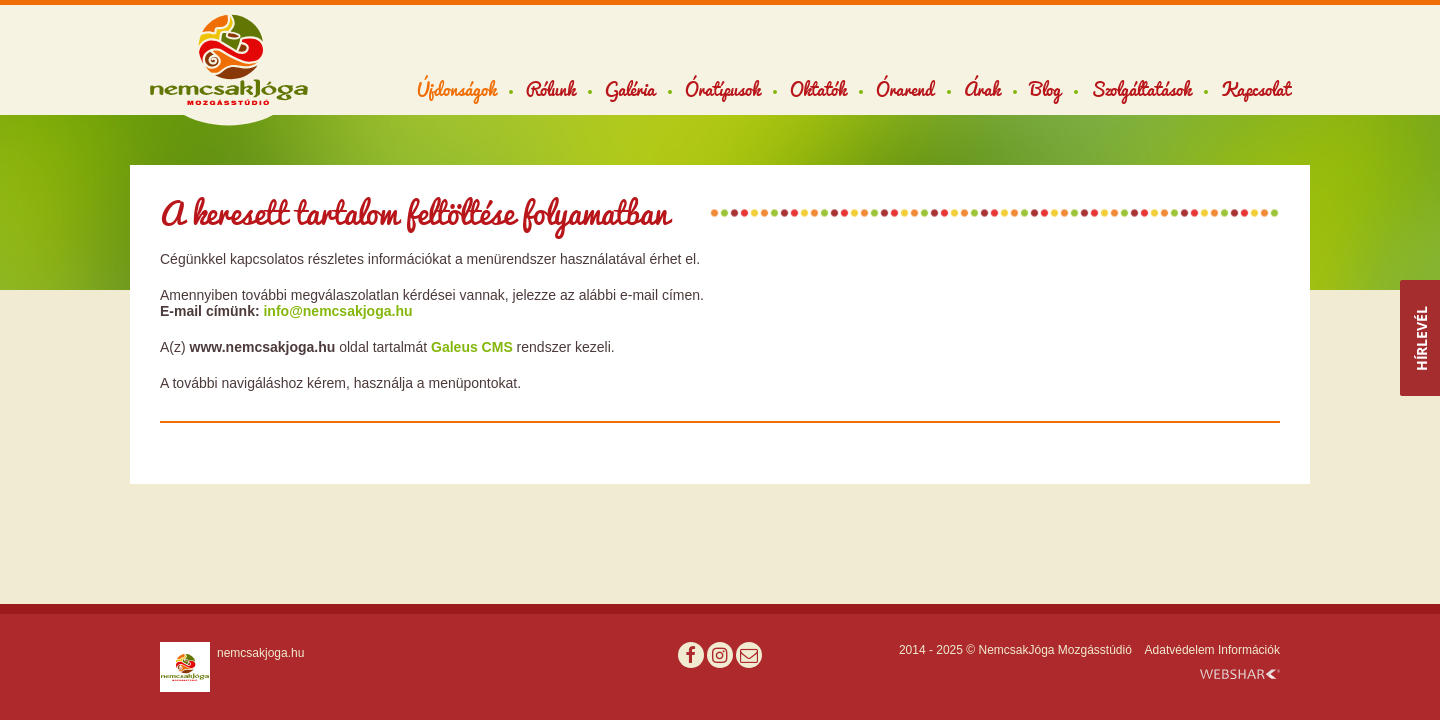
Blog (1045, 89)
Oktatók (818, 89)
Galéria (630, 89)
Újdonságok (456, 89)
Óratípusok (722, 89)
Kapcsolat (1255, 89)
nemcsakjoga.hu (260, 653)
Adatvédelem (1180, 650)
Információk (1249, 650)
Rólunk (550, 89)
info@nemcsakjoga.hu (337, 311)
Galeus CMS (472, 347)
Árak (982, 89)
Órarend (905, 89)
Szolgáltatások (1141, 89)
